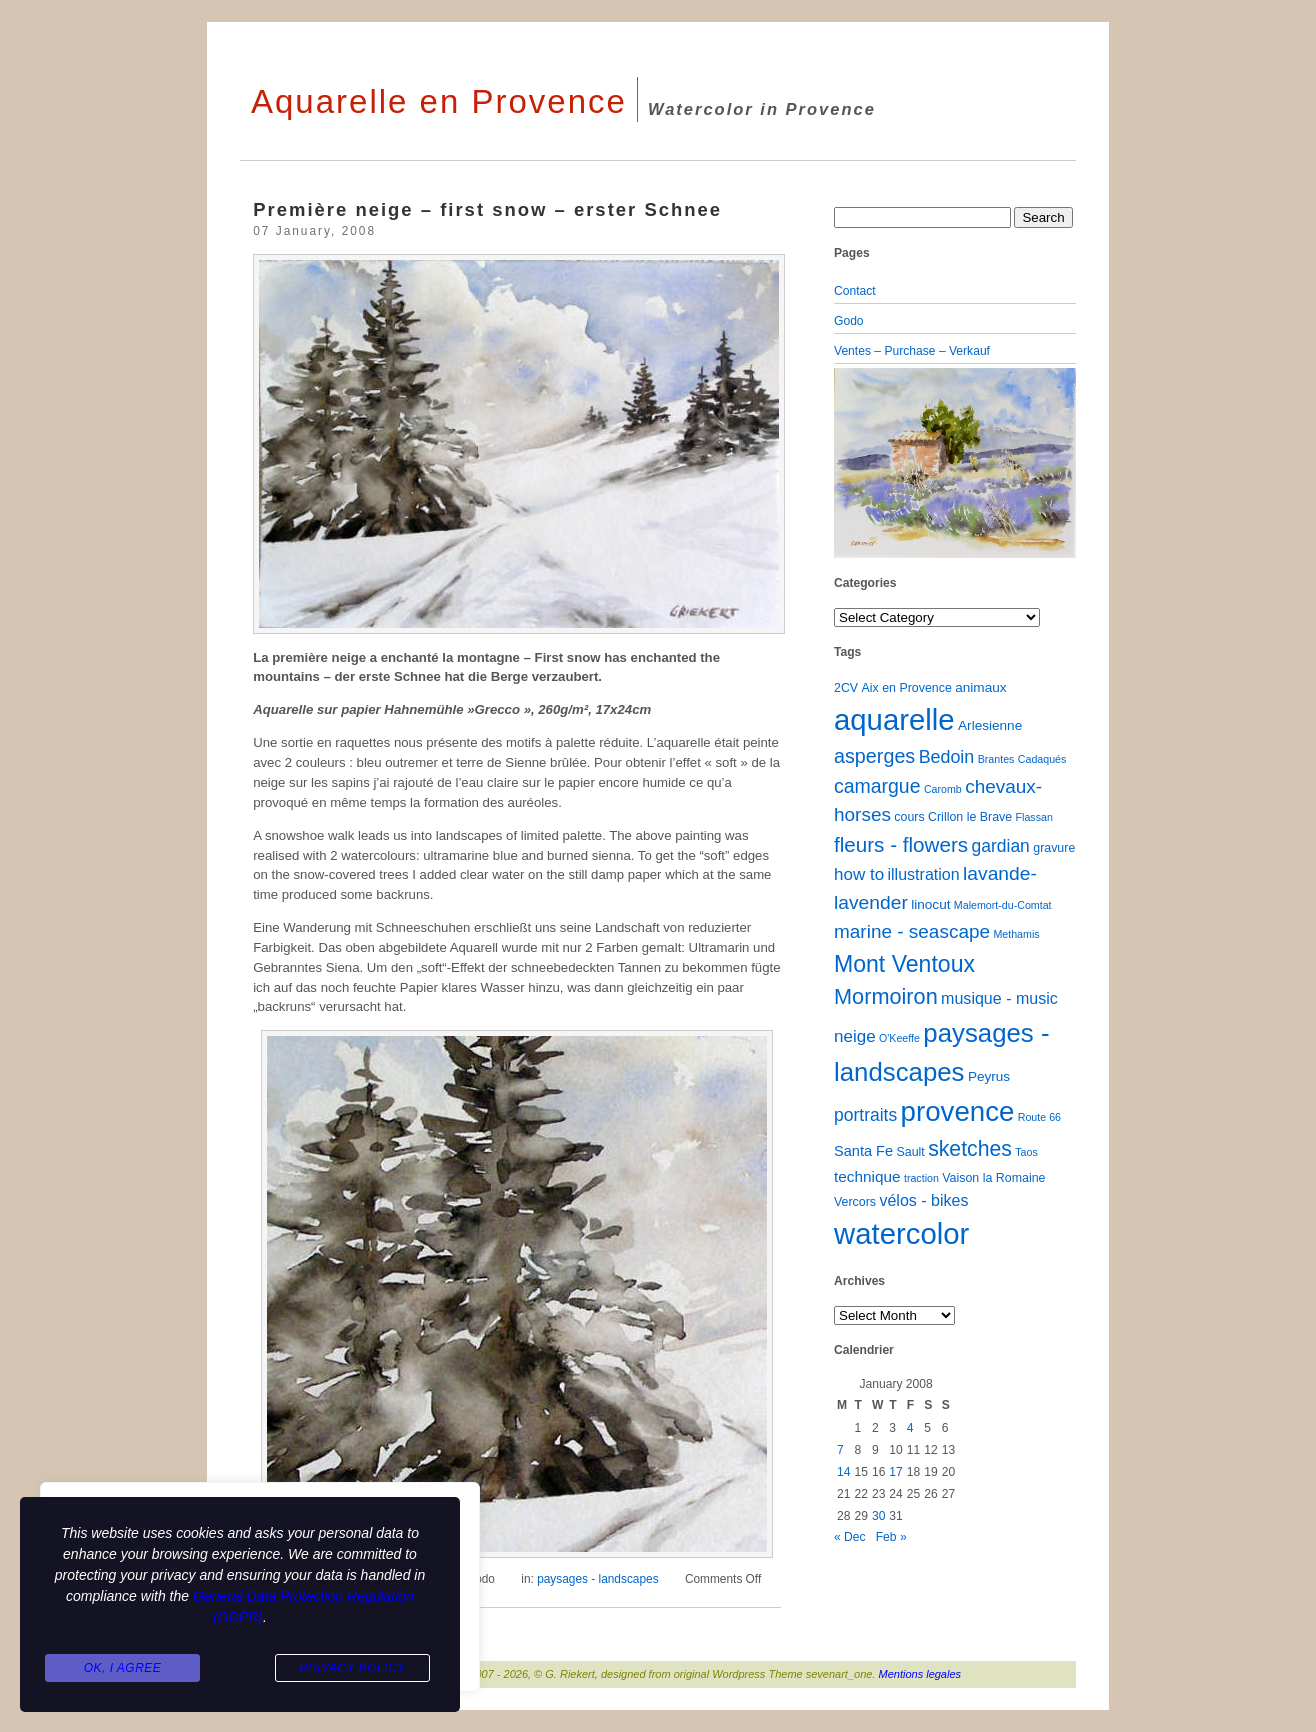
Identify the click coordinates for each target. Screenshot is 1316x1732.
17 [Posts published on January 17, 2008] (895, 1472)
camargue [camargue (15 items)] (877, 786)
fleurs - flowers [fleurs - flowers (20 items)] (901, 844)
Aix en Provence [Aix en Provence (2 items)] (907, 688)
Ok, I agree (123, 1668)
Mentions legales (920, 1674)
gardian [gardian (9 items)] (1000, 846)
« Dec (850, 1537)
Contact (855, 291)
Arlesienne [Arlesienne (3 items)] (990, 725)
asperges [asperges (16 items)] (874, 756)
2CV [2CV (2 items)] (846, 688)
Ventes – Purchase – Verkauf (912, 351)
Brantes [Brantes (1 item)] (996, 759)
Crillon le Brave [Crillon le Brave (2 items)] (970, 817)
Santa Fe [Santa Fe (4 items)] (863, 1151)
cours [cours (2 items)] (909, 817)
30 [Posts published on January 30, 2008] (878, 1516)
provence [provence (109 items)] (958, 1111)
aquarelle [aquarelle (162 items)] (894, 719)
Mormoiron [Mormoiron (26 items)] (886, 996)
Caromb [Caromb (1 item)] (943, 789)
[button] (852, 463)
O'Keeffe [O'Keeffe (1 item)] (899, 1038)
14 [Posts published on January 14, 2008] (843, 1472)
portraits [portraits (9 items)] (865, 1115)
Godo (849, 321)
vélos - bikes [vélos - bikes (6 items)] (923, 1200)
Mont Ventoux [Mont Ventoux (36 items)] (904, 964)
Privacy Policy (352, 1668)
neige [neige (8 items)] (855, 1036)
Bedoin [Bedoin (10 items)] (947, 757)
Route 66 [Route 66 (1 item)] (1039, 1117)
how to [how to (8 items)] (859, 874)
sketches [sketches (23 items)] (970, 1148)
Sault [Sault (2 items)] (910, 1152)
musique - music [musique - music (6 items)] (999, 998)
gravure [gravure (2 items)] (1054, 848)
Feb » (891, 1537)
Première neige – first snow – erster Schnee (487, 209)
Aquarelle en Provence (439, 101)
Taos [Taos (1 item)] (1026, 1152)
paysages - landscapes (597, 1579)
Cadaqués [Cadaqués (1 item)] (1042, 759)
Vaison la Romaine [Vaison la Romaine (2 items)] (993, 1178)
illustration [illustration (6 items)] (923, 874)
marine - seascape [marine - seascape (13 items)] (912, 931)
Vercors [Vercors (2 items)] (855, 1202)
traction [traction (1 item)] (921, 1178)
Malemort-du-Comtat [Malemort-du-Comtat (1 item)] (1003, 905)
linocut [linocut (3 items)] (930, 904)
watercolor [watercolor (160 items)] (901, 1233)
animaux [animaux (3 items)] (980, 687)
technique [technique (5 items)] (867, 1176)
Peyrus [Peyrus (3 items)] (989, 1076)
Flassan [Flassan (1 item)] (1034, 817)
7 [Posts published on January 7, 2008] (840, 1450)
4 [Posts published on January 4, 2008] (910, 1428)
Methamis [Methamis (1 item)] (1016, 934)
